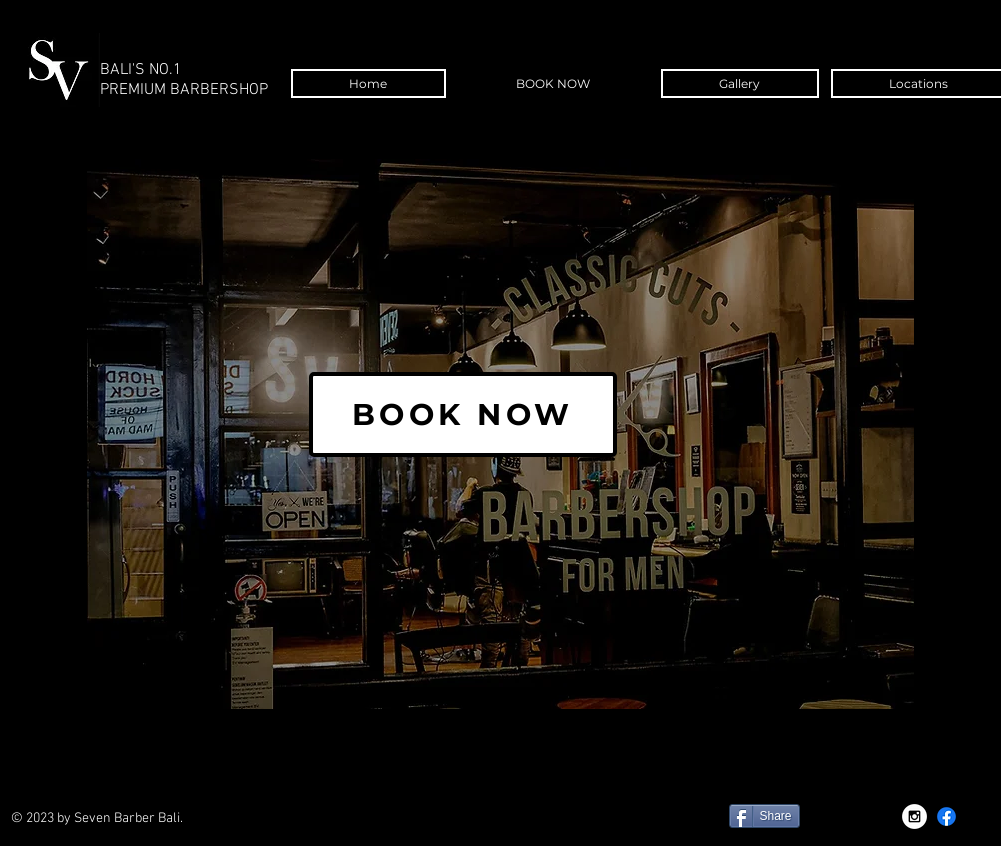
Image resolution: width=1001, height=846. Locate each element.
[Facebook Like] (578, 826)
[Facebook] (946, 816)
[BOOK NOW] (463, 414)
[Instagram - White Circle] (914, 816)
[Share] (764, 816)
